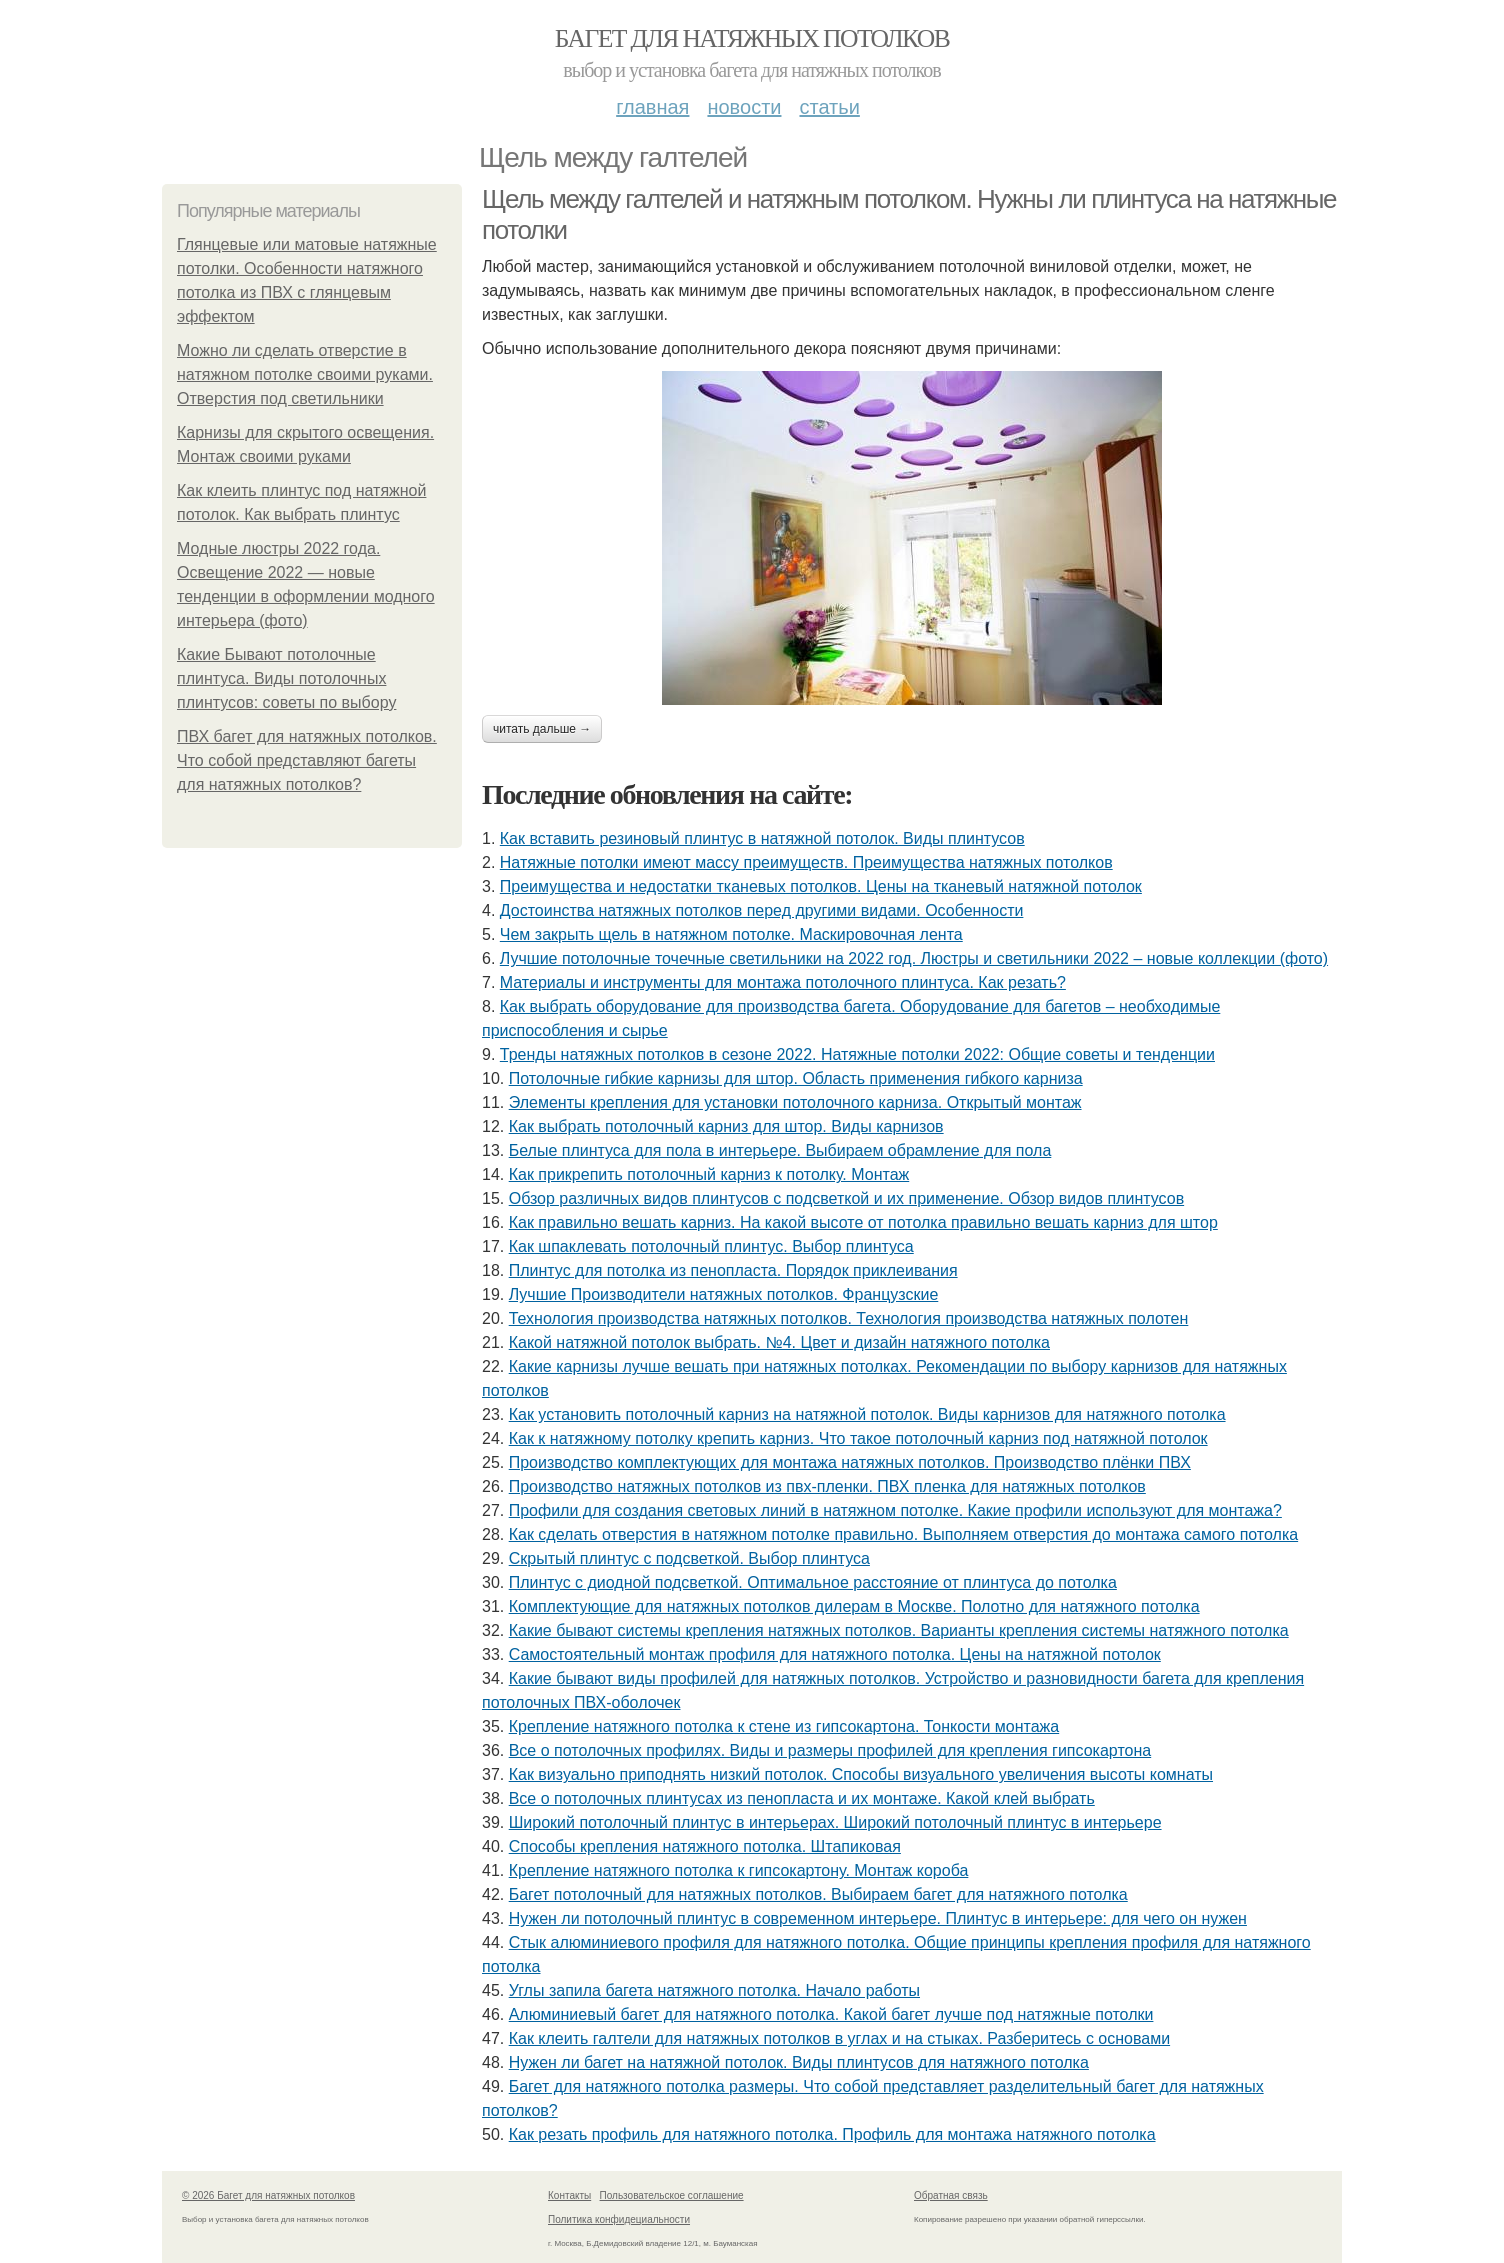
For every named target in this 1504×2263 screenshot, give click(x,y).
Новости (744, 107)
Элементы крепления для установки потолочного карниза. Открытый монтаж (795, 1102)
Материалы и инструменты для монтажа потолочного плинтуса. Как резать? (783, 982)
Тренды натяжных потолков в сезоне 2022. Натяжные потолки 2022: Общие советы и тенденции (857, 1054)
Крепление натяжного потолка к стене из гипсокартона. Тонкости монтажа (784, 1726)
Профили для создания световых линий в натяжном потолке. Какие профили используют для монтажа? (895, 1510)
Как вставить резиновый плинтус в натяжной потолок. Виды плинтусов (762, 838)
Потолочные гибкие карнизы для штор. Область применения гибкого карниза (796, 1078)
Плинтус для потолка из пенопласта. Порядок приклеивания (733, 1270)
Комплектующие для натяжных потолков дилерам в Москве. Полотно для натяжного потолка (854, 1606)
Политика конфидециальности (619, 2219)
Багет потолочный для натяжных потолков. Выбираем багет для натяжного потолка (818, 1894)
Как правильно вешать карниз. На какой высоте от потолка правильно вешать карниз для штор (863, 1222)
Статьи (829, 107)
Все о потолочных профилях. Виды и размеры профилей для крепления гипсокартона (830, 1750)
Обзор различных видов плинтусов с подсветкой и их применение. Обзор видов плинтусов (846, 1198)
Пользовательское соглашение (672, 2195)
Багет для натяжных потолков (752, 38)
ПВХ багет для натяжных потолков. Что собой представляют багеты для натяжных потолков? (307, 760)
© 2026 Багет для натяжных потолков (268, 2195)
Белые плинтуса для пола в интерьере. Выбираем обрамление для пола (780, 1150)
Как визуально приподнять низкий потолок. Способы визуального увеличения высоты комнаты (861, 1774)
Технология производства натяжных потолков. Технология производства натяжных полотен (849, 1318)
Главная (652, 107)
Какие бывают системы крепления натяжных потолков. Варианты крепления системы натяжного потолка (899, 1630)
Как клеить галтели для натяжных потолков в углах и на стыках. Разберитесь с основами (839, 2038)
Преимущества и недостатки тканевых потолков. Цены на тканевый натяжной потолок (821, 886)
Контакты (569, 2195)
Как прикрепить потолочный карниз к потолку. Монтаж (709, 1174)
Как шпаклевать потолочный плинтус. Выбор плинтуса (711, 1246)
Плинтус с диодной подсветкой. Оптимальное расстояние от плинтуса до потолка (813, 1582)
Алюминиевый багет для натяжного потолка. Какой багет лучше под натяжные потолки (831, 2014)
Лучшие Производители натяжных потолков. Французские (724, 1294)
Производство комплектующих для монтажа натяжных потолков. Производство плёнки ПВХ (850, 1462)
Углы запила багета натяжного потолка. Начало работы (714, 1990)
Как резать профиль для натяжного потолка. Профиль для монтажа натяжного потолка (832, 2134)
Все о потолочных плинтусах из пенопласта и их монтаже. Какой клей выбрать (802, 1798)
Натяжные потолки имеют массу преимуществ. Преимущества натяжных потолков (806, 862)
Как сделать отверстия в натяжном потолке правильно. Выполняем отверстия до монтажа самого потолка (903, 1534)
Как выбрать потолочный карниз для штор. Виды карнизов (726, 1126)
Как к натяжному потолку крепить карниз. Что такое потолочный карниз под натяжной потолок (858, 1438)
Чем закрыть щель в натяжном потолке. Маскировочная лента (731, 934)
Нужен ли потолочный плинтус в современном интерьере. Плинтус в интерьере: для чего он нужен (878, 1918)
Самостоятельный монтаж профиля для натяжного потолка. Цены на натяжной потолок (835, 1654)
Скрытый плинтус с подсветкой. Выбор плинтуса (689, 1558)
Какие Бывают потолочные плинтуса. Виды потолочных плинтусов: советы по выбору (286, 678)
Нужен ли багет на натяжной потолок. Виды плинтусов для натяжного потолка (799, 2062)
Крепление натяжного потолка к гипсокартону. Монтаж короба (739, 1870)
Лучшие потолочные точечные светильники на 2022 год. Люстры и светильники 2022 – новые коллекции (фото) (914, 958)
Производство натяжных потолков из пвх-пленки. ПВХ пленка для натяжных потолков (827, 1486)
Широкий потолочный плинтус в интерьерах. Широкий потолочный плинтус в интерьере (835, 1822)
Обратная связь (951, 2195)
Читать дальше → (542, 729)
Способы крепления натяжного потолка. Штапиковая (705, 1846)
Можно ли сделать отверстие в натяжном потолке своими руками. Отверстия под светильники (305, 374)
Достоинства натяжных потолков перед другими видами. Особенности (762, 910)
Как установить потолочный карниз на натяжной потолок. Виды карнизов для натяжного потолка (867, 1414)
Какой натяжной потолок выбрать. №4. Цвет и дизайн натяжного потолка (779, 1342)
